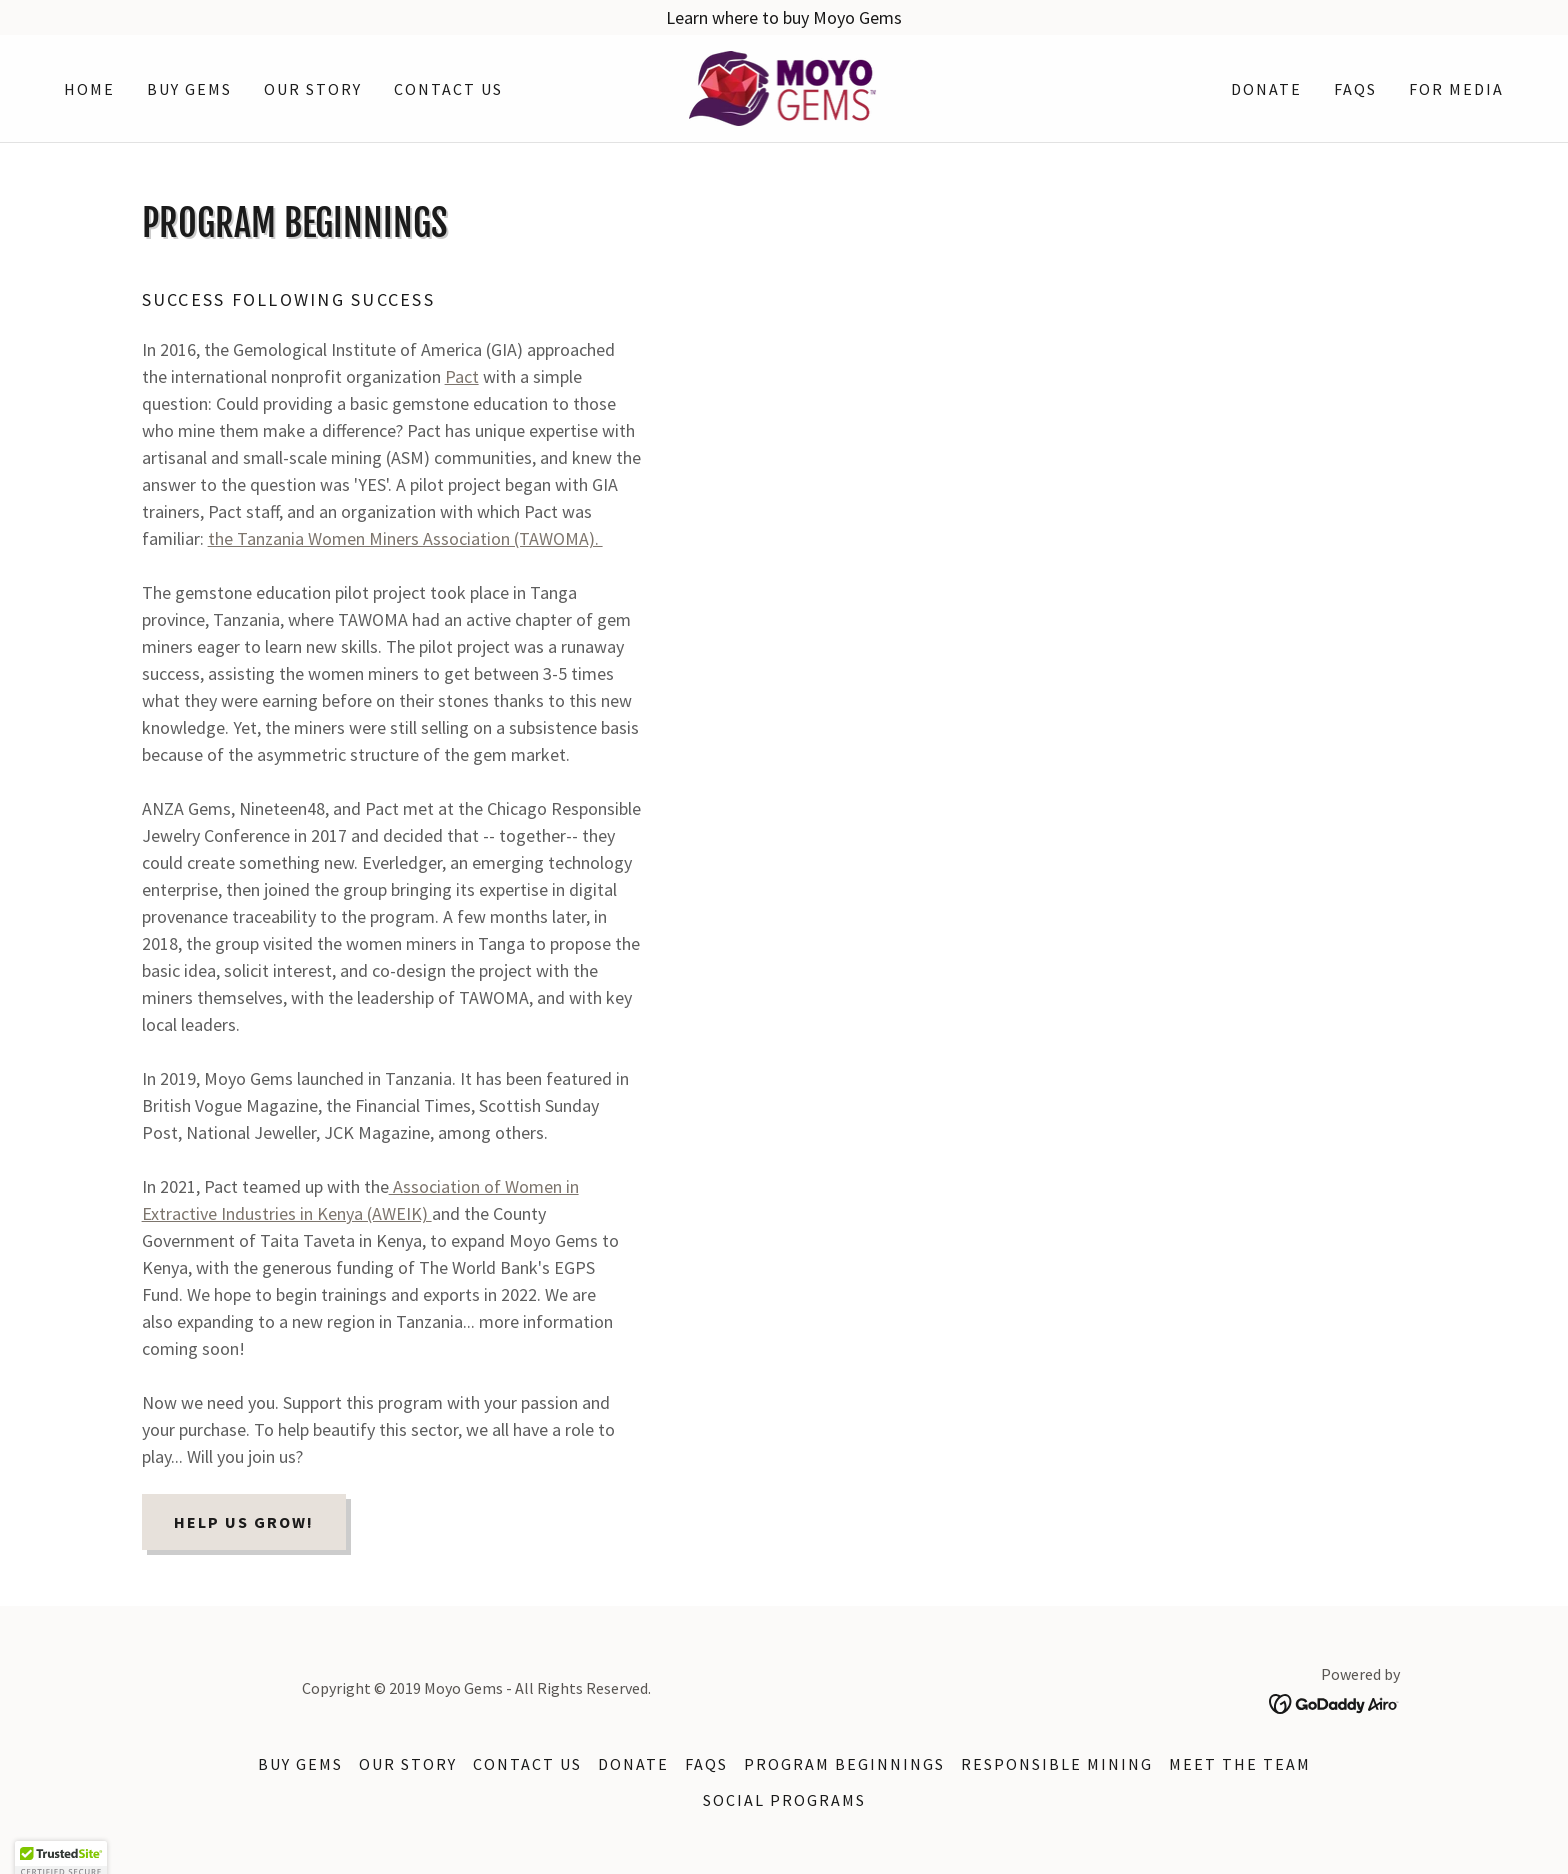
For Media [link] (1456, 89)
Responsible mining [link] (1057, 1764)
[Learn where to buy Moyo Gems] (784, 17)
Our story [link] (313, 89)
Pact (462, 376)
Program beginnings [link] (844, 1764)
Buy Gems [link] (189, 89)
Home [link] (89, 89)
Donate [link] (1266, 89)
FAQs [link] (1355, 89)
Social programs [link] (784, 1800)
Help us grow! (244, 1522)
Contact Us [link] (448, 89)
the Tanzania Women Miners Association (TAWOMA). (405, 538)
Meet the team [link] (1240, 1764)
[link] (784, 86)
